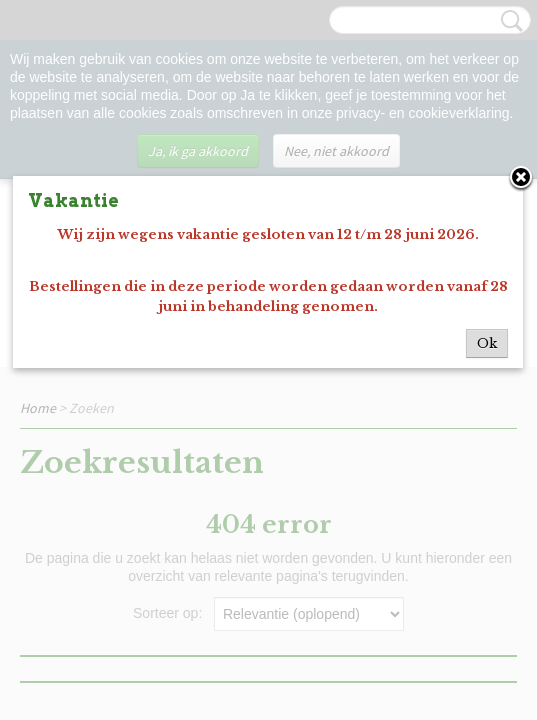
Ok (487, 343)
